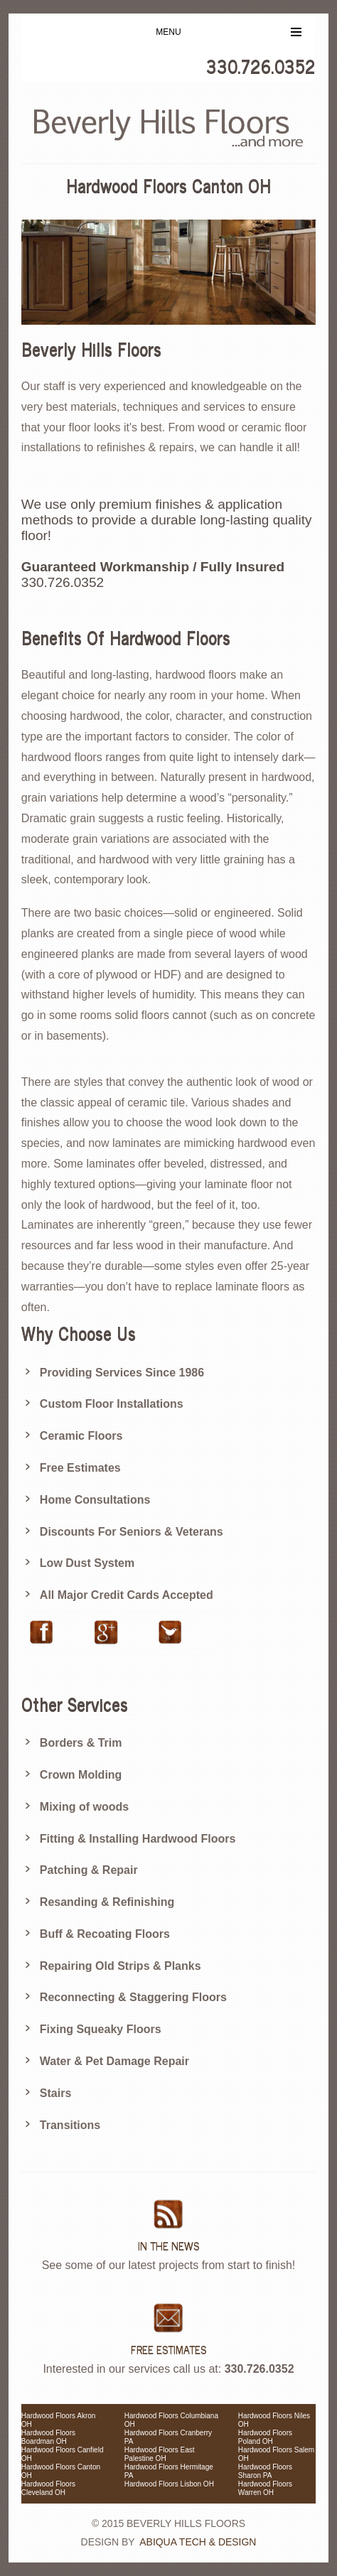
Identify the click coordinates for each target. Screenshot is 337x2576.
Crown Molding (81, 1775)
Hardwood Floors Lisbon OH (169, 2484)
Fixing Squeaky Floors (100, 2029)
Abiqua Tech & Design (197, 2542)
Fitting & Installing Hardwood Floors (138, 1839)
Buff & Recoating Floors (105, 1934)
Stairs (55, 2093)
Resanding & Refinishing (107, 1902)
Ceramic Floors (81, 1436)
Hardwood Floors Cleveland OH (48, 2488)
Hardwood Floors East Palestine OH (159, 2454)
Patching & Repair (89, 1870)
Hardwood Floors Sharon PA (265, 2471)
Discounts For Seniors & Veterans (131, 1532)
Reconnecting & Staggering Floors (133, 1997)
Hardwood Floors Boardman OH (48, 2437)
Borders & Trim (81, 1743)
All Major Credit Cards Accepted (126, 1595)
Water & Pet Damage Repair (114, 2061)
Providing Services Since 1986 (122, 1373)
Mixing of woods (84, 1807)
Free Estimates (80, 1468)
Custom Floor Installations (111, 1404)
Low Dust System (87, 1563)
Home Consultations (95, 1500)
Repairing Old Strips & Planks (120, 1966)
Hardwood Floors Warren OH (265, 2488)
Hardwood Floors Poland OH (265, 2437)
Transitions (70, 2125)
